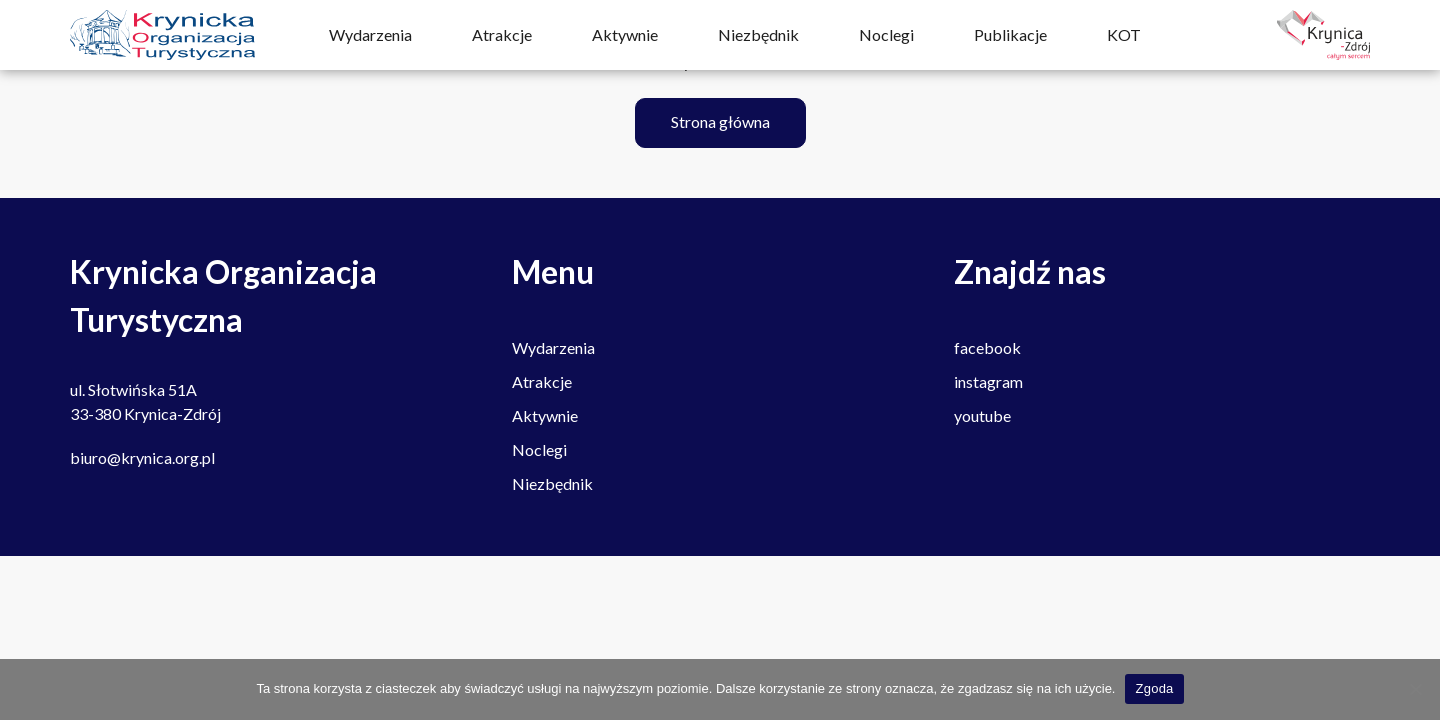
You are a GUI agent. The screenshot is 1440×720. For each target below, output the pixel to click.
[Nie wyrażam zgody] (1415, 689)
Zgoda (1154, 688)
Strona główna (720, 121)
